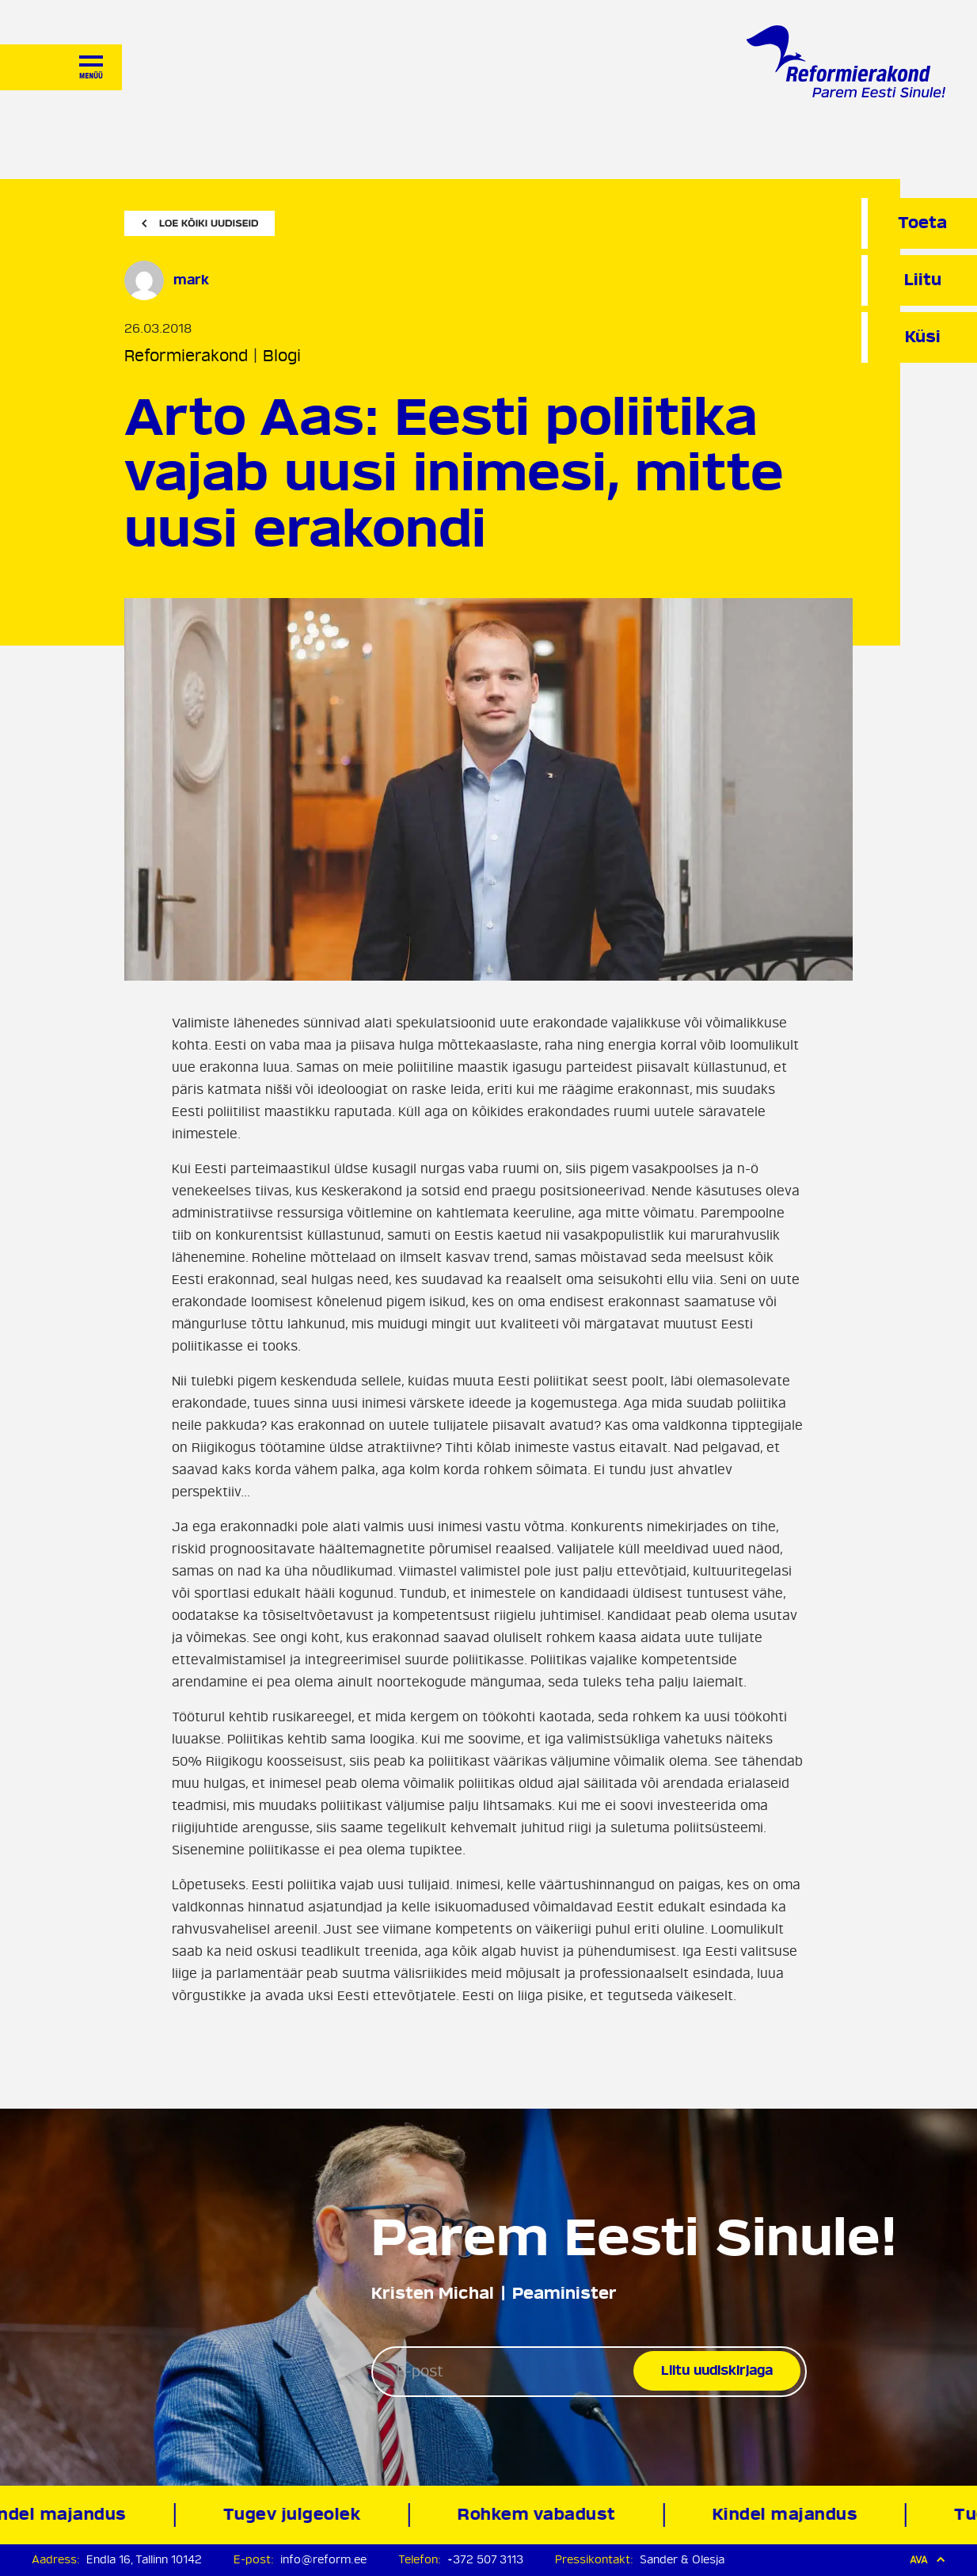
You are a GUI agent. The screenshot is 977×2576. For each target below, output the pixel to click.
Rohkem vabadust (539, 2515)
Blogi (282, 356)
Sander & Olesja (682, 2559)
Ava (927, 2560)
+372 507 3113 (485, 2559)
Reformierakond (186, 356)
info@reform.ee (323, 2559)
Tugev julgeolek (295, 2515)
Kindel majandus (788, 2515)
